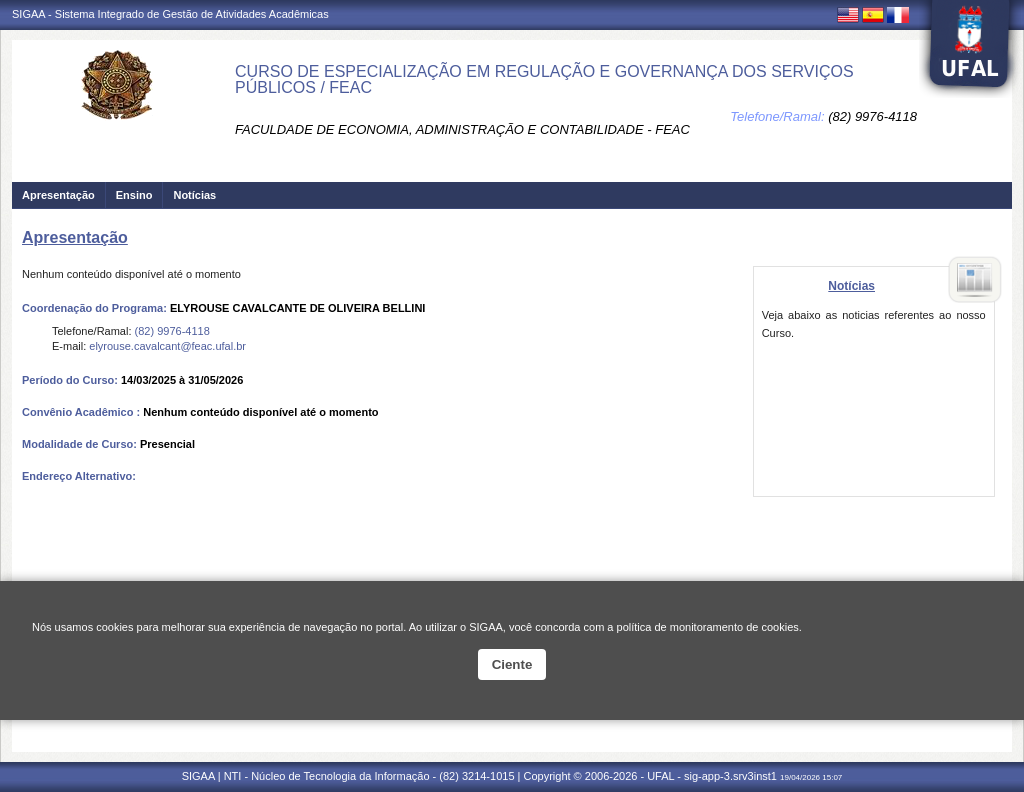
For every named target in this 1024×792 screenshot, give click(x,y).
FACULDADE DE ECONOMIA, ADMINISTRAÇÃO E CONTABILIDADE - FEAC (462, 129)
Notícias (194, 195)
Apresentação (58, 195)
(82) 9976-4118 (872, 116)
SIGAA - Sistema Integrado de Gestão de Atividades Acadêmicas (170, 14)
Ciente (512, 664)
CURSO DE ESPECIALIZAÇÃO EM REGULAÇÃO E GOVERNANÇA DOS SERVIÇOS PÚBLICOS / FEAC (544, 79)
